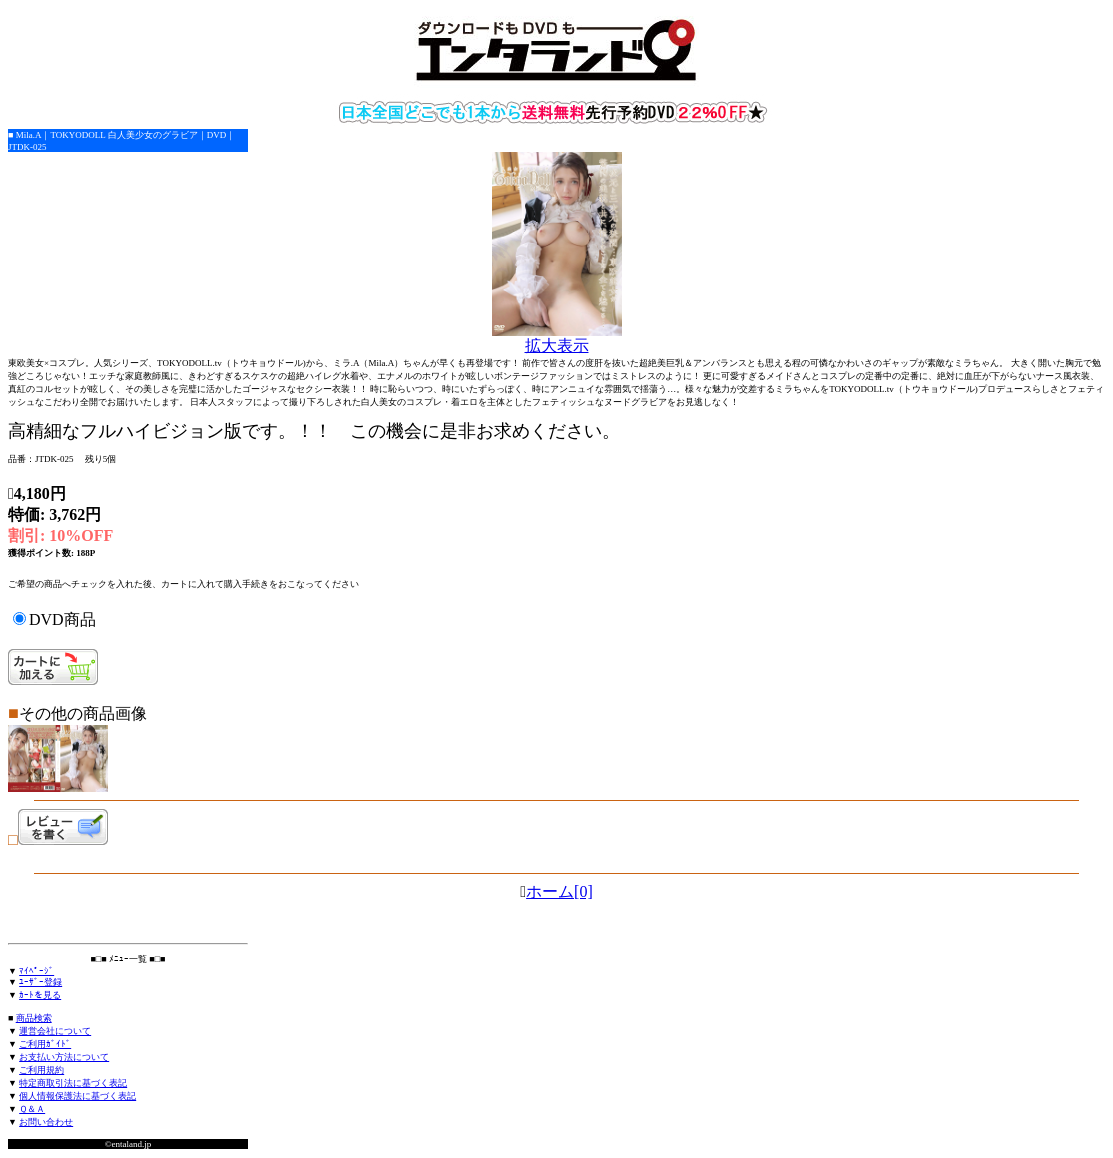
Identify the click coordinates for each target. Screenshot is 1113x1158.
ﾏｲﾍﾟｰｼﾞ (36, 971)
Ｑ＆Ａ (32, 1109)
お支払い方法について (64, 1057)
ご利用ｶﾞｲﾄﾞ (45, 1044)
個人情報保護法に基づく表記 (77, 1096)
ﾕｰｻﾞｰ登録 (40, 982)
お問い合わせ (46, 1122)
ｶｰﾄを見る (40, 995)
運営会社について (55, 1031)
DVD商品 (62, 619)
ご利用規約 (41, 1070)
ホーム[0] (559, 891)
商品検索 (34, 1018)
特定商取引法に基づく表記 (73, 1083)
